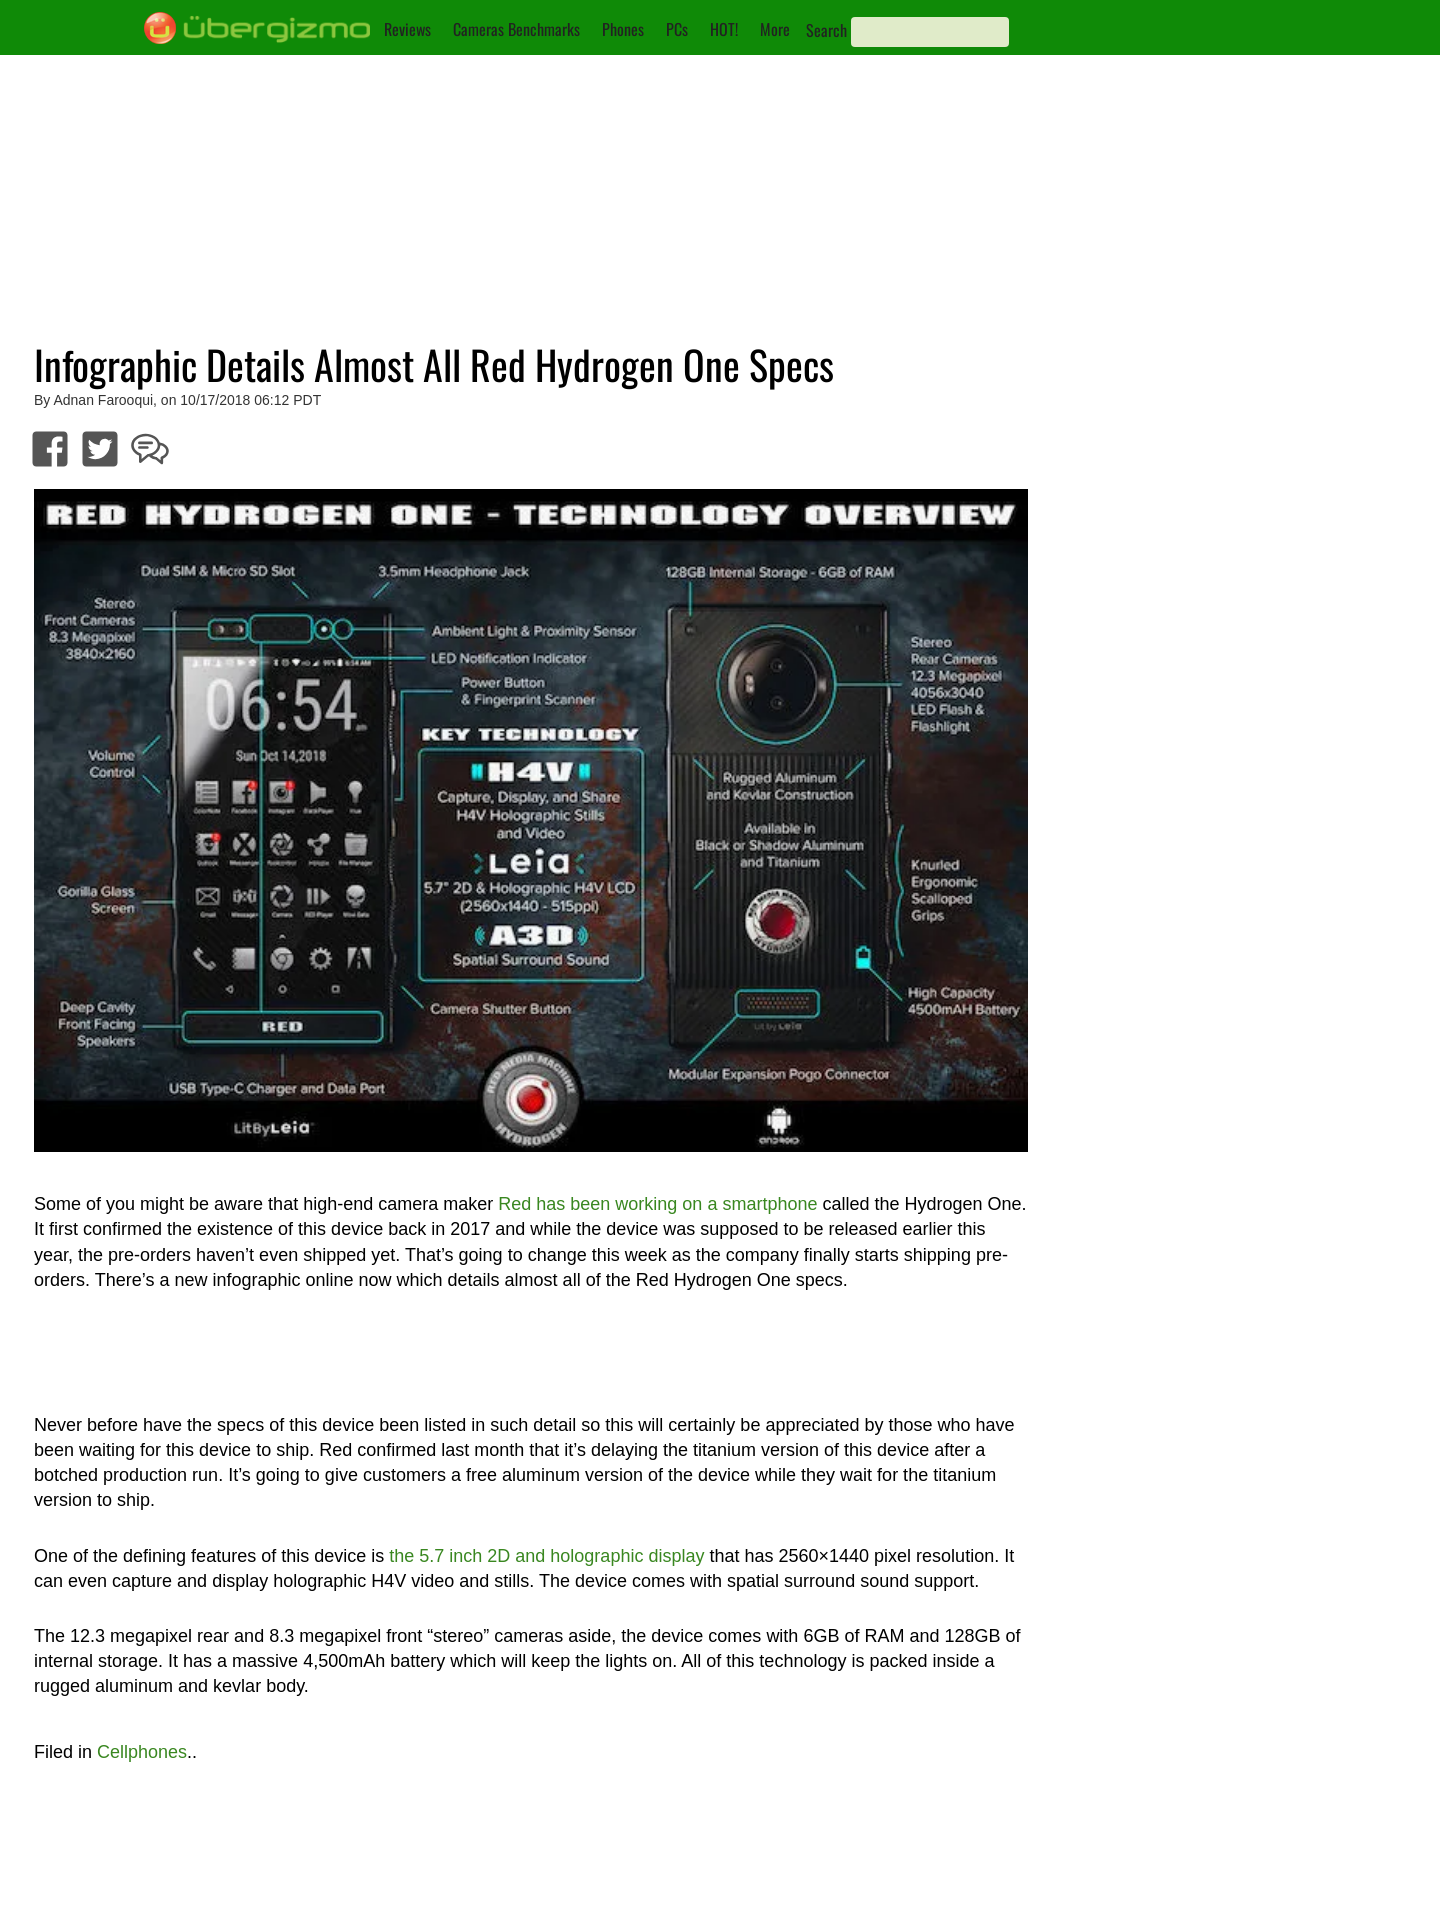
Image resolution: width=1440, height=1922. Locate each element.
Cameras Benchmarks (516, 29)
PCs (677, 29)
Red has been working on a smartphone (657, 1204)
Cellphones (142, 1752)
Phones (623, 29)
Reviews (407, 29)
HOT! (724, 29)
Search (826, 30)
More (775, 29)
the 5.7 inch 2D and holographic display (546, 1556)
